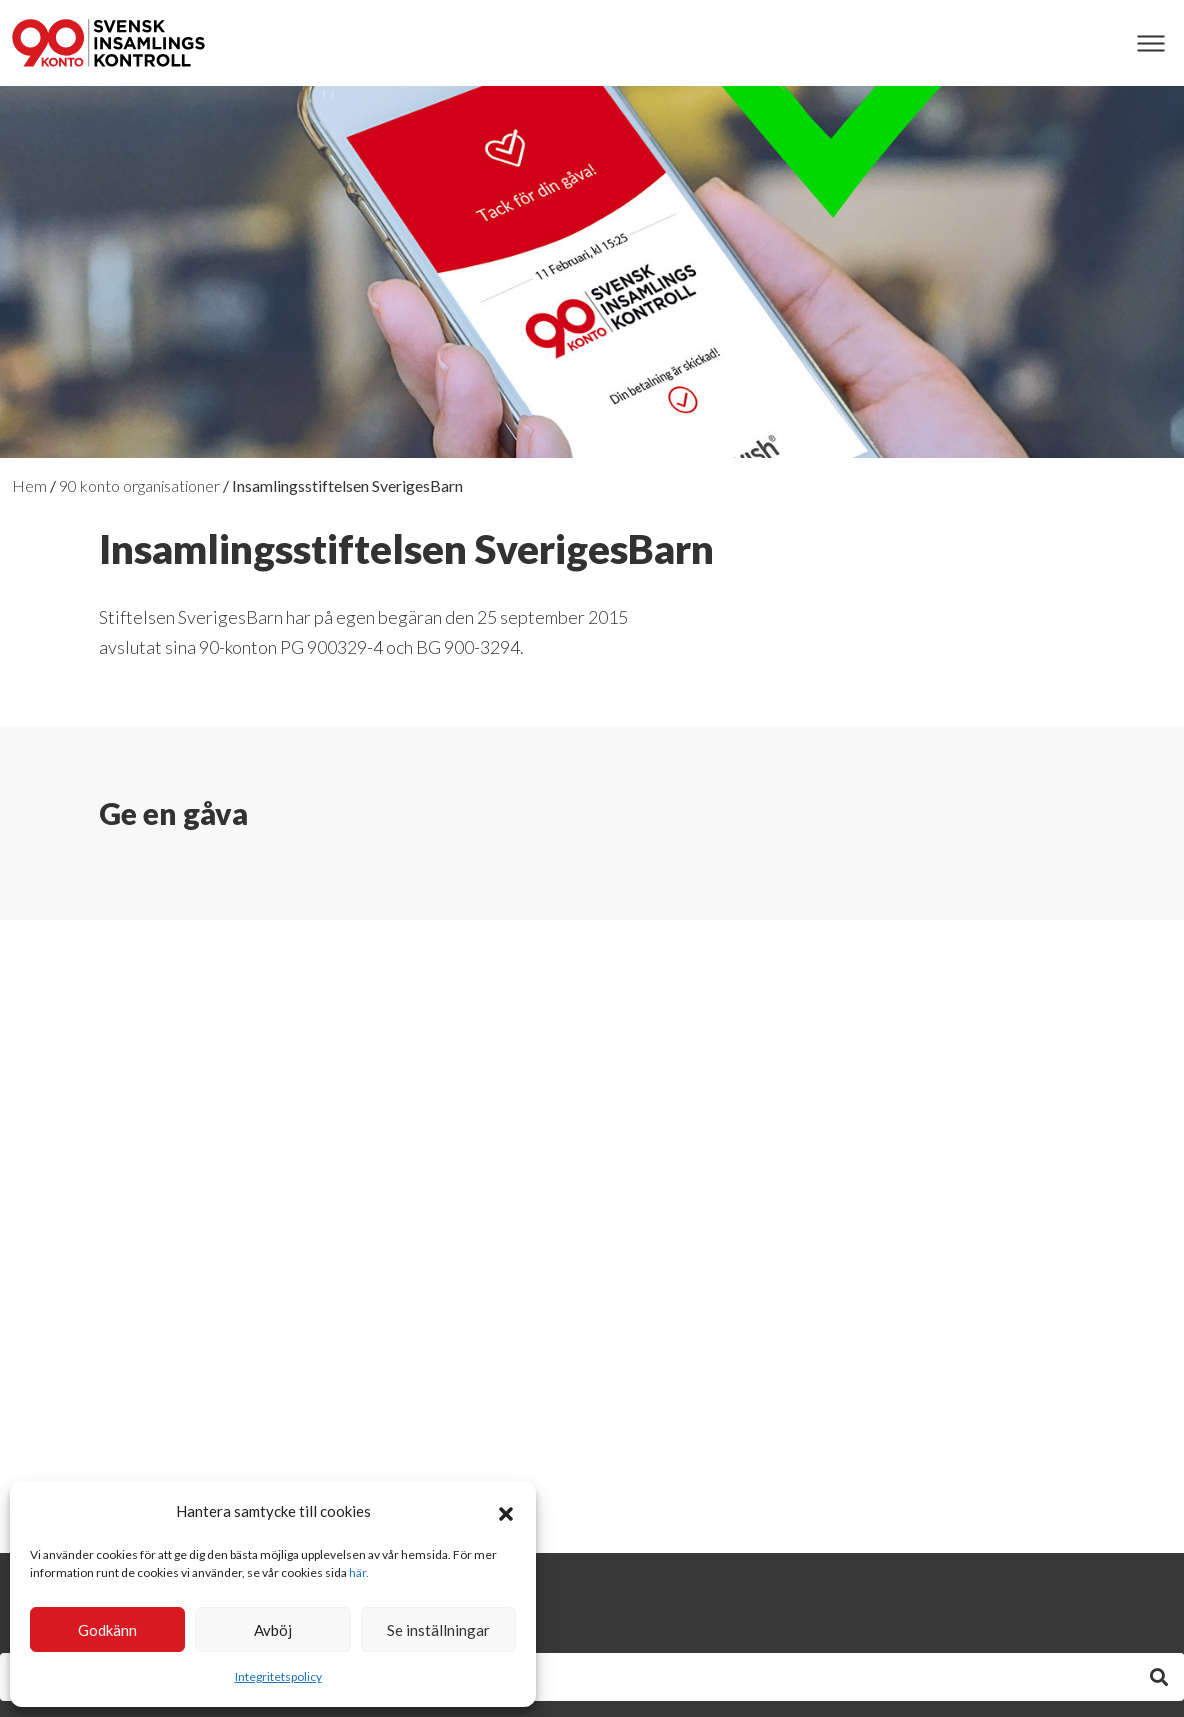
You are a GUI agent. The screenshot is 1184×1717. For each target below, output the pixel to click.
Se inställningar (438, 1630)
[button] (506, 1511)
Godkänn (107, 1630)
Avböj (273, 1630)
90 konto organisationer (139, 485)
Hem (29, 485)
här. (359, 1572)
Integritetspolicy (278, 1676)
